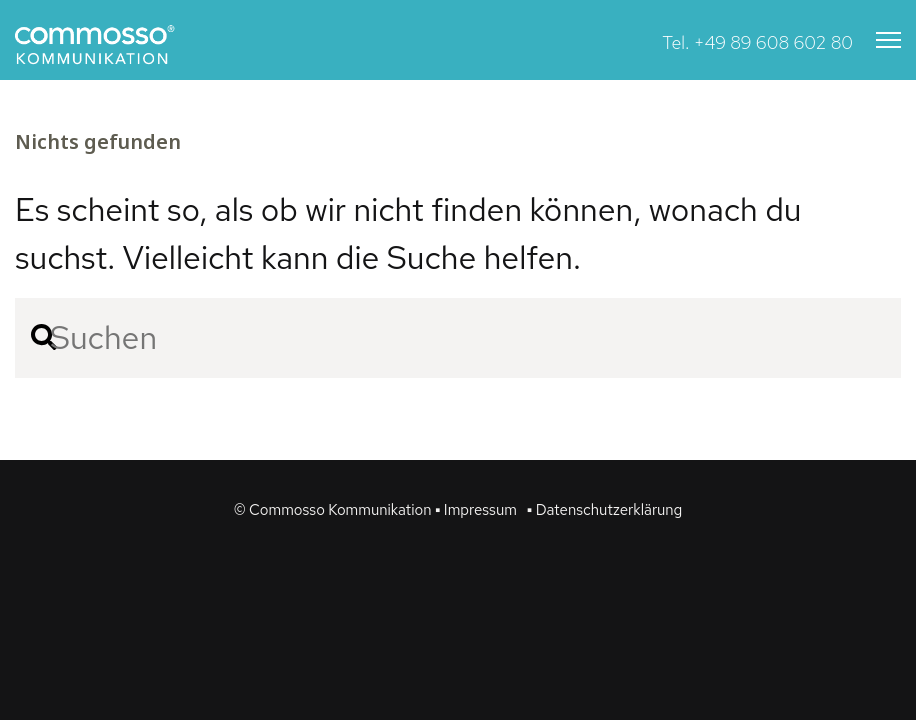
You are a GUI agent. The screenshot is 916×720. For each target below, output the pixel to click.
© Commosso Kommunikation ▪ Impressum (375, 510)
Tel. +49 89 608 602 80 (757, 42)
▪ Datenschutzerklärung (604, 510)
